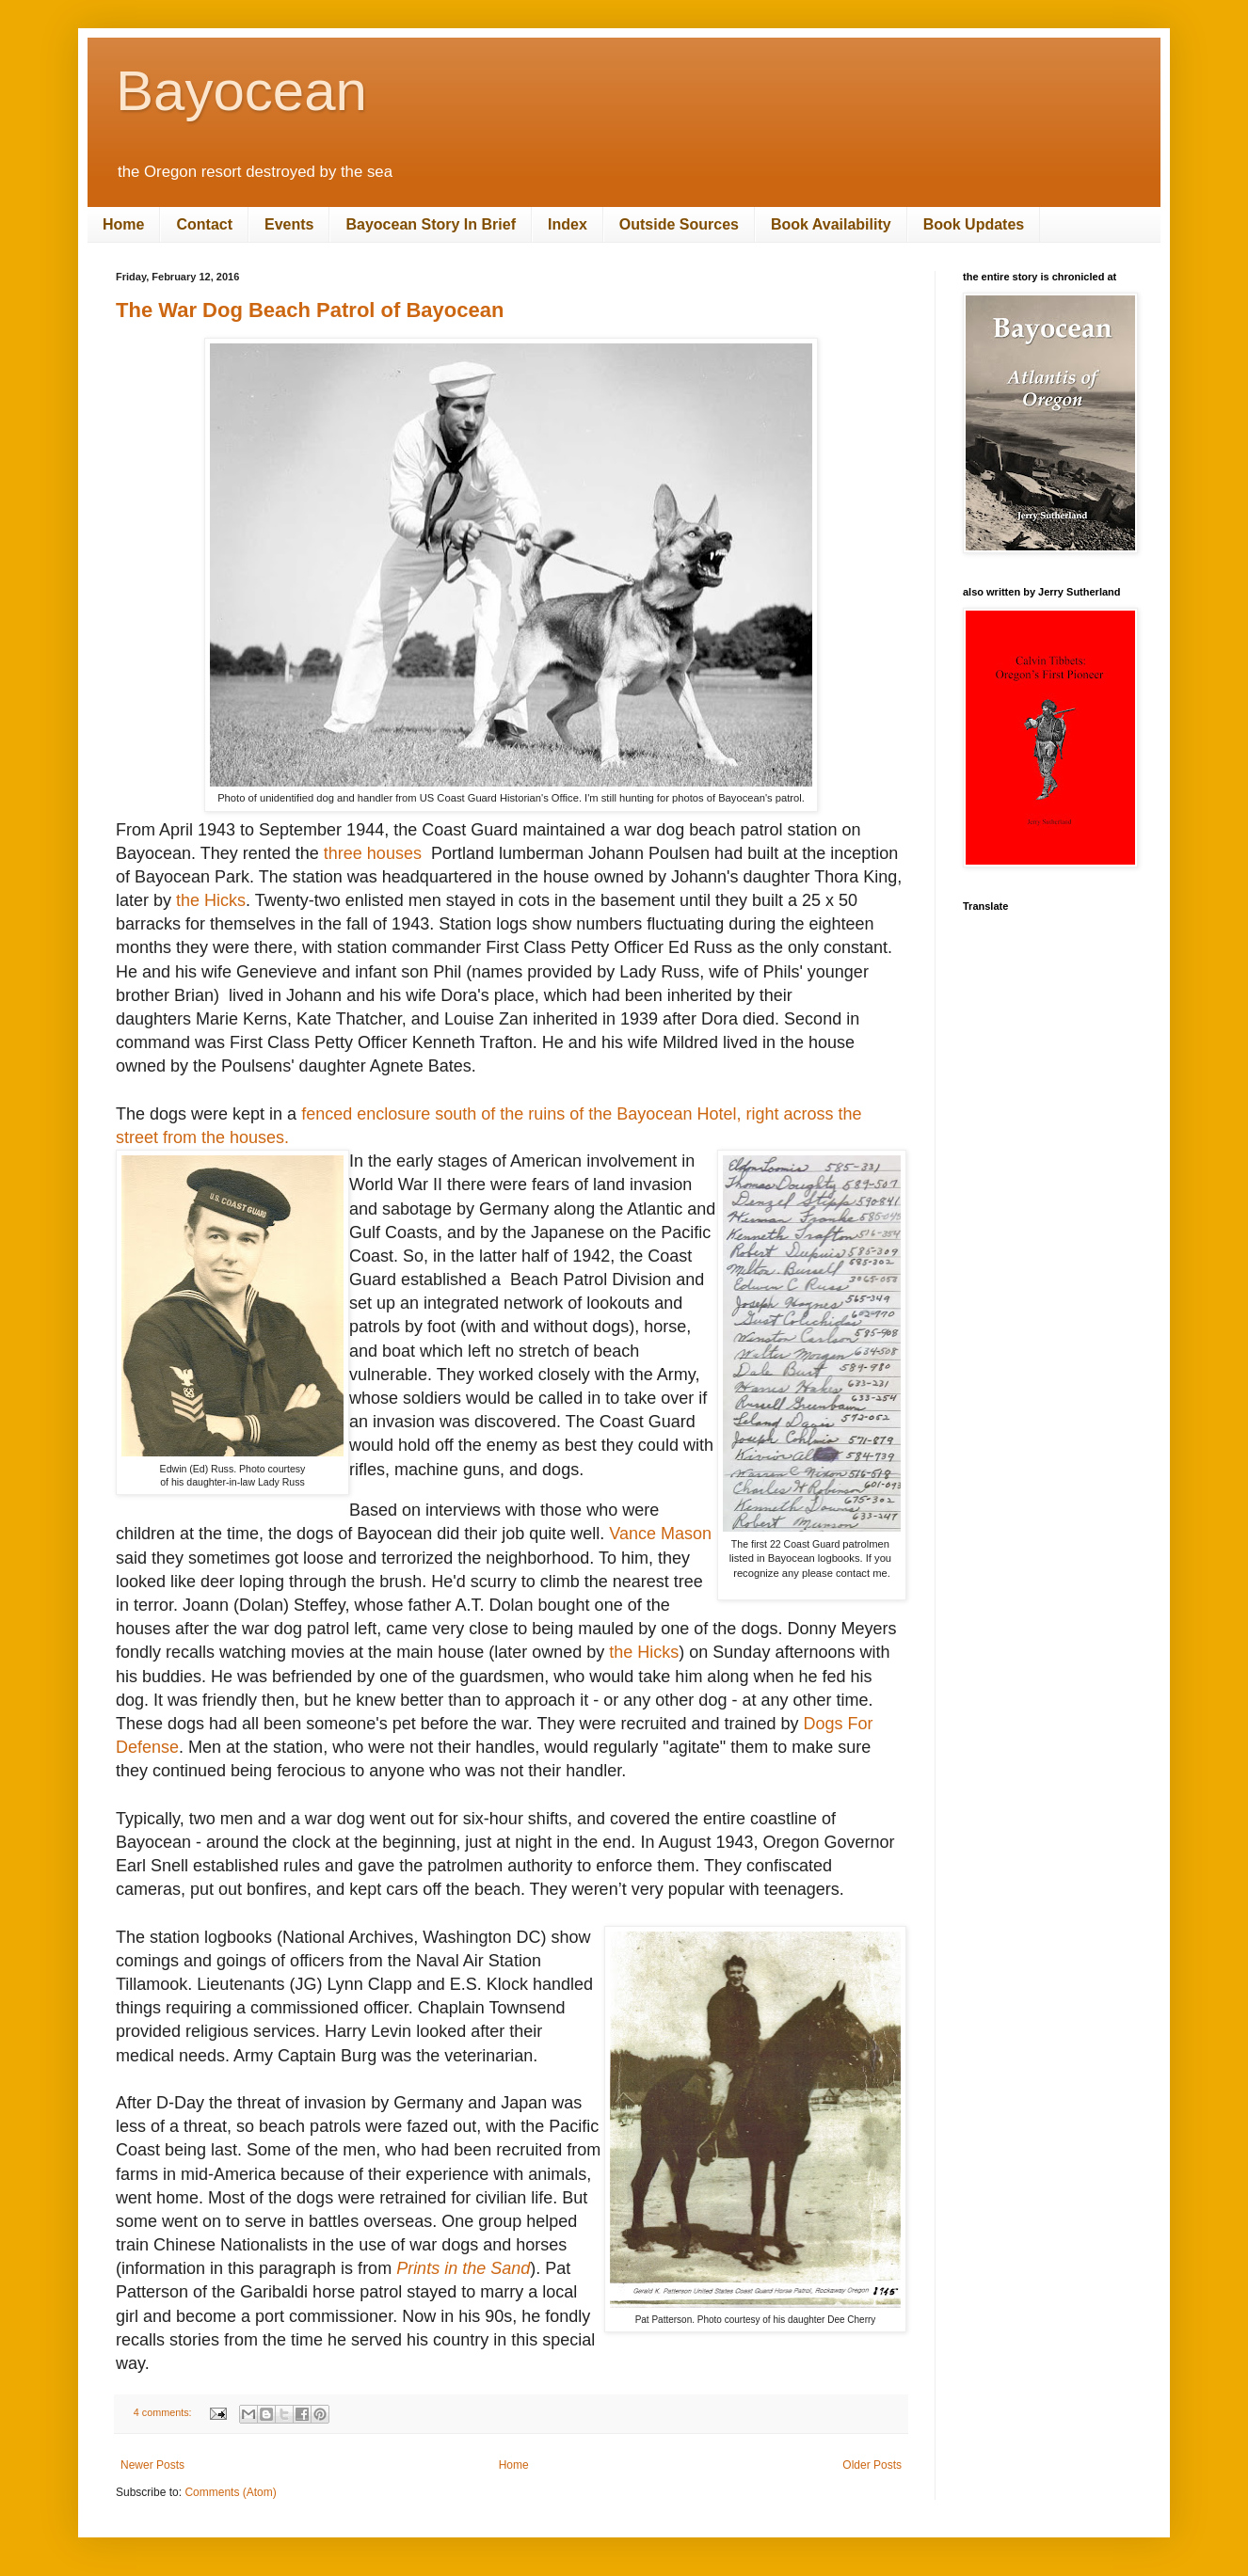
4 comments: (164, 2412)
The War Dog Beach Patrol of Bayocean (310, 310)
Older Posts (872, 2465)
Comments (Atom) (230, 2492)
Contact (204, 224)
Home (123, 224)
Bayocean (241, 90)
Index (567, 224)
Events (288, 224)
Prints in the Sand (463, 2268)
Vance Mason (660, 1533)
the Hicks (211, 900)
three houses (375, 853)
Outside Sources (679, 224)
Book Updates (974, 224)
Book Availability (831, 224)
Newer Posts (152, 2465)
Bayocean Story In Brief (430, 224)
